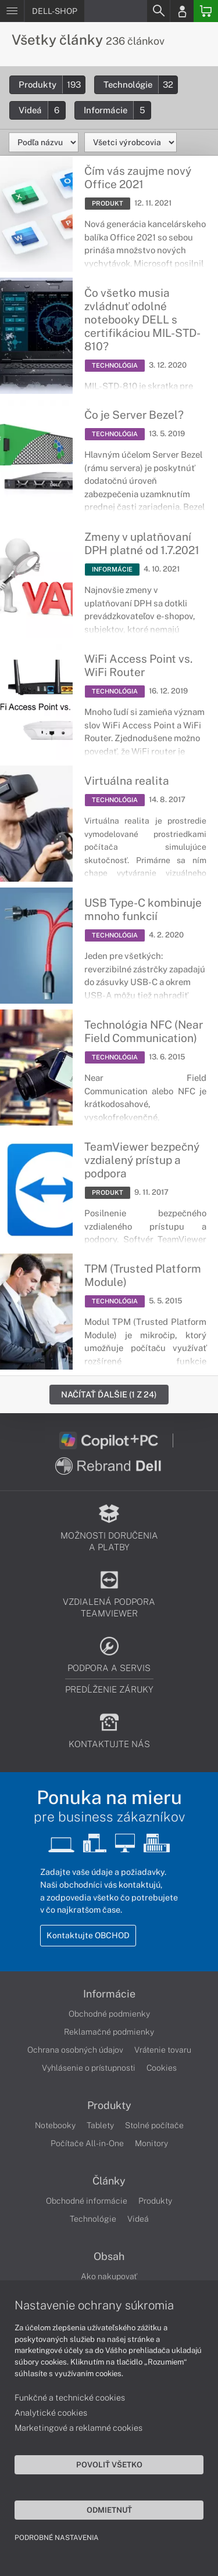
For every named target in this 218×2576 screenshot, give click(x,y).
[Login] (182, 11)
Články (109, 2181)
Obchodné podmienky (109, 2013)
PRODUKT (107, 203)
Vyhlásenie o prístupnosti (88, 2067)
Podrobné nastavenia (57, 2538)
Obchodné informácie (86, 2200)
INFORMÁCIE (112, 569)
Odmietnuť (109, 2509)
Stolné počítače (154, 2125)
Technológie (140, 85)
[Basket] (206, 11)
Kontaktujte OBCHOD (88, 1935)
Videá (42, 110)
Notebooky (55, 2125)
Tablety (100, 2125)
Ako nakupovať (109, 2276)
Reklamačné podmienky (109, 2031)
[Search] (158, 11)
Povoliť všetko (109, 2464)
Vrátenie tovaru (162, 2049)
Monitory (151, 2143)
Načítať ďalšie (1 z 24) (109, 1394)
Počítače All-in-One (87, 2143)
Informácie (117, 110)
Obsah (109, 2256)
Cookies (161, 2067)
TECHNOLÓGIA (115, 365)
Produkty (52, 85)
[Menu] (12, 11)
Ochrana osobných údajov (75, 2049)
